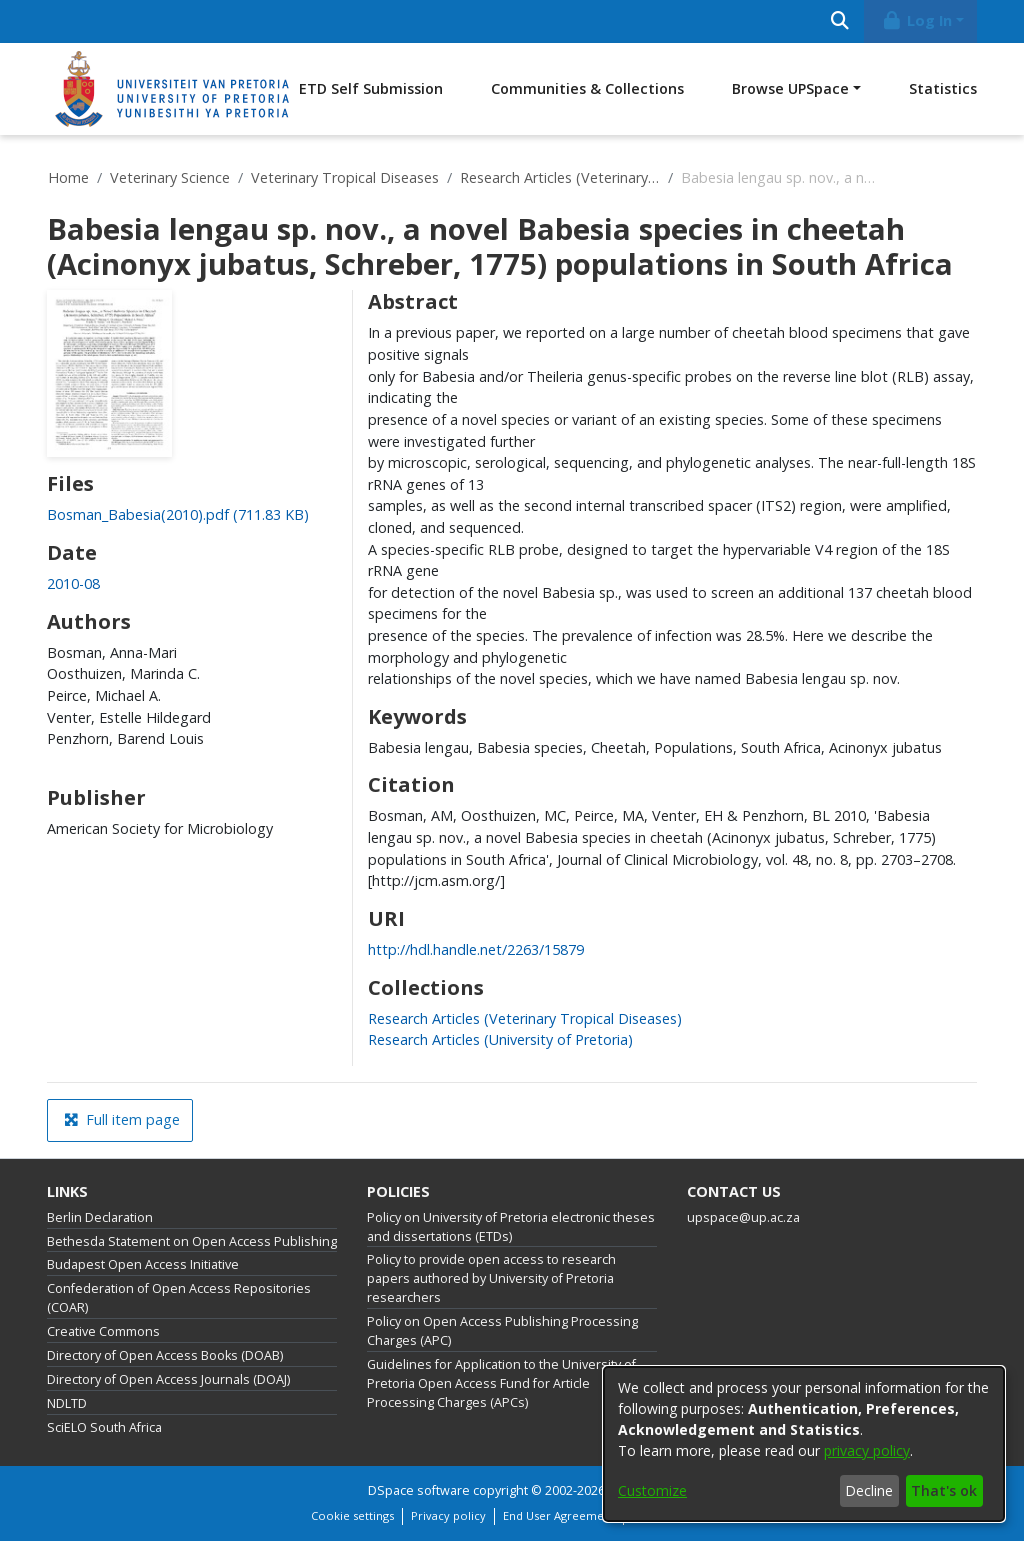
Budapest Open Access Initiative (143, 1264)
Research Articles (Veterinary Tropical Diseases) (560, 177)
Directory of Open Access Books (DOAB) (165, 1355)
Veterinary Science (170, 177)
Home (68, 177)
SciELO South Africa (104, 1427)
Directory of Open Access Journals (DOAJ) (168, 1379)
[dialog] (804, 1444)
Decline (869, 1490)
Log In (917, 20)
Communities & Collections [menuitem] (587, 88)
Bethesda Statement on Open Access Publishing (192, 1241)
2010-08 (73, 583)
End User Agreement (559, 1515)
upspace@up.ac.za (743, 1217)
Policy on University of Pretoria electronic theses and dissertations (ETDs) (511, 1227)
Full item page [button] (122, 1119)
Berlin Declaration (100, 1217)
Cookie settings (352, 1515)
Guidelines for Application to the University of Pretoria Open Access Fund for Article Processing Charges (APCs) (501, 1383)
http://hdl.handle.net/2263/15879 (476, 949)
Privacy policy (448, 1515)
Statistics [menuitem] (943, 88)
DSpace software (419, 1490)
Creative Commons (103, 1331)
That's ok (944, 1490)
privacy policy (867, 1450)
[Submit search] (839, 21)
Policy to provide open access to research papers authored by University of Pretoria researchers (491, 1278)
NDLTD (67, 1403)
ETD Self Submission (371, 88)
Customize (652, 1490)
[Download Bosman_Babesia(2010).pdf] (178, 514)
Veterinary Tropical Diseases (345, 177)
